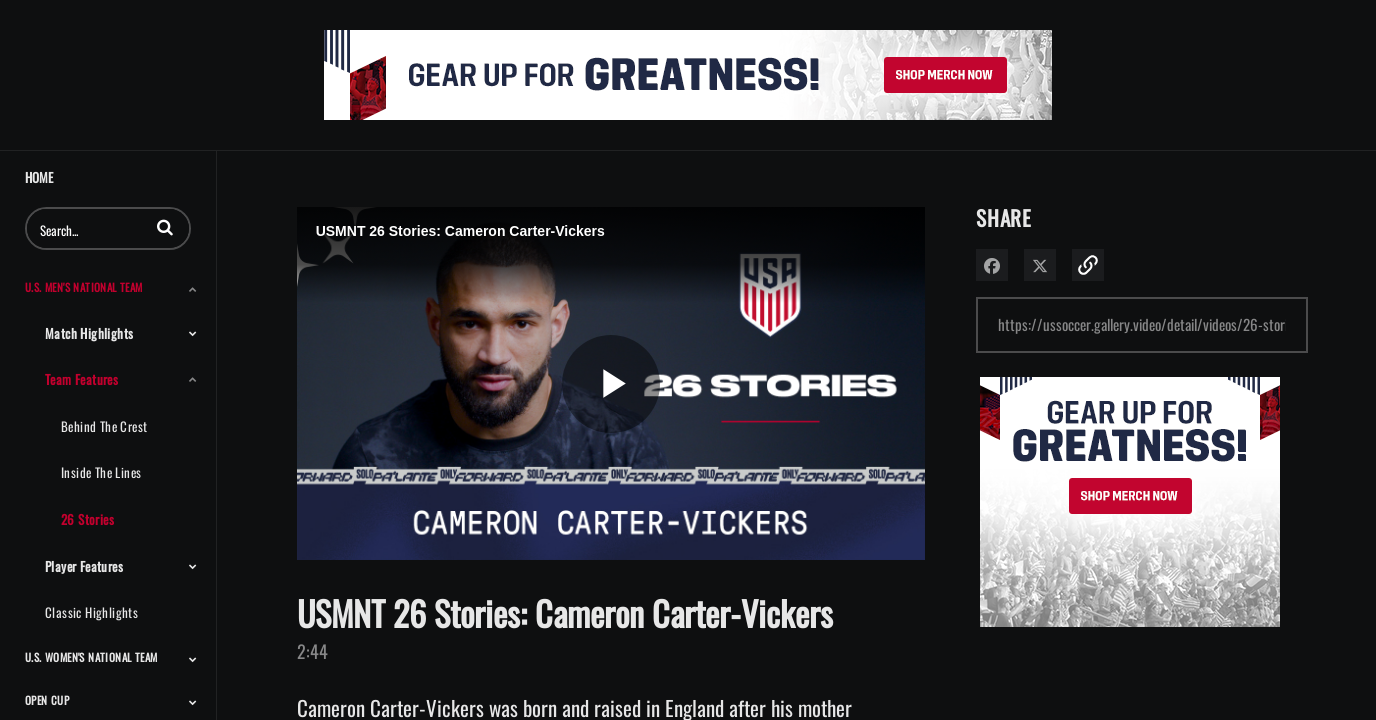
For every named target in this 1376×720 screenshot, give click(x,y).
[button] (165, 227)
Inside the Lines (101, 472)
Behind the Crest (104, 426)
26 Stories (87, 519)
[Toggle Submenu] (193, 289)
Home (39, 177)
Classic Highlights (91, 612)
